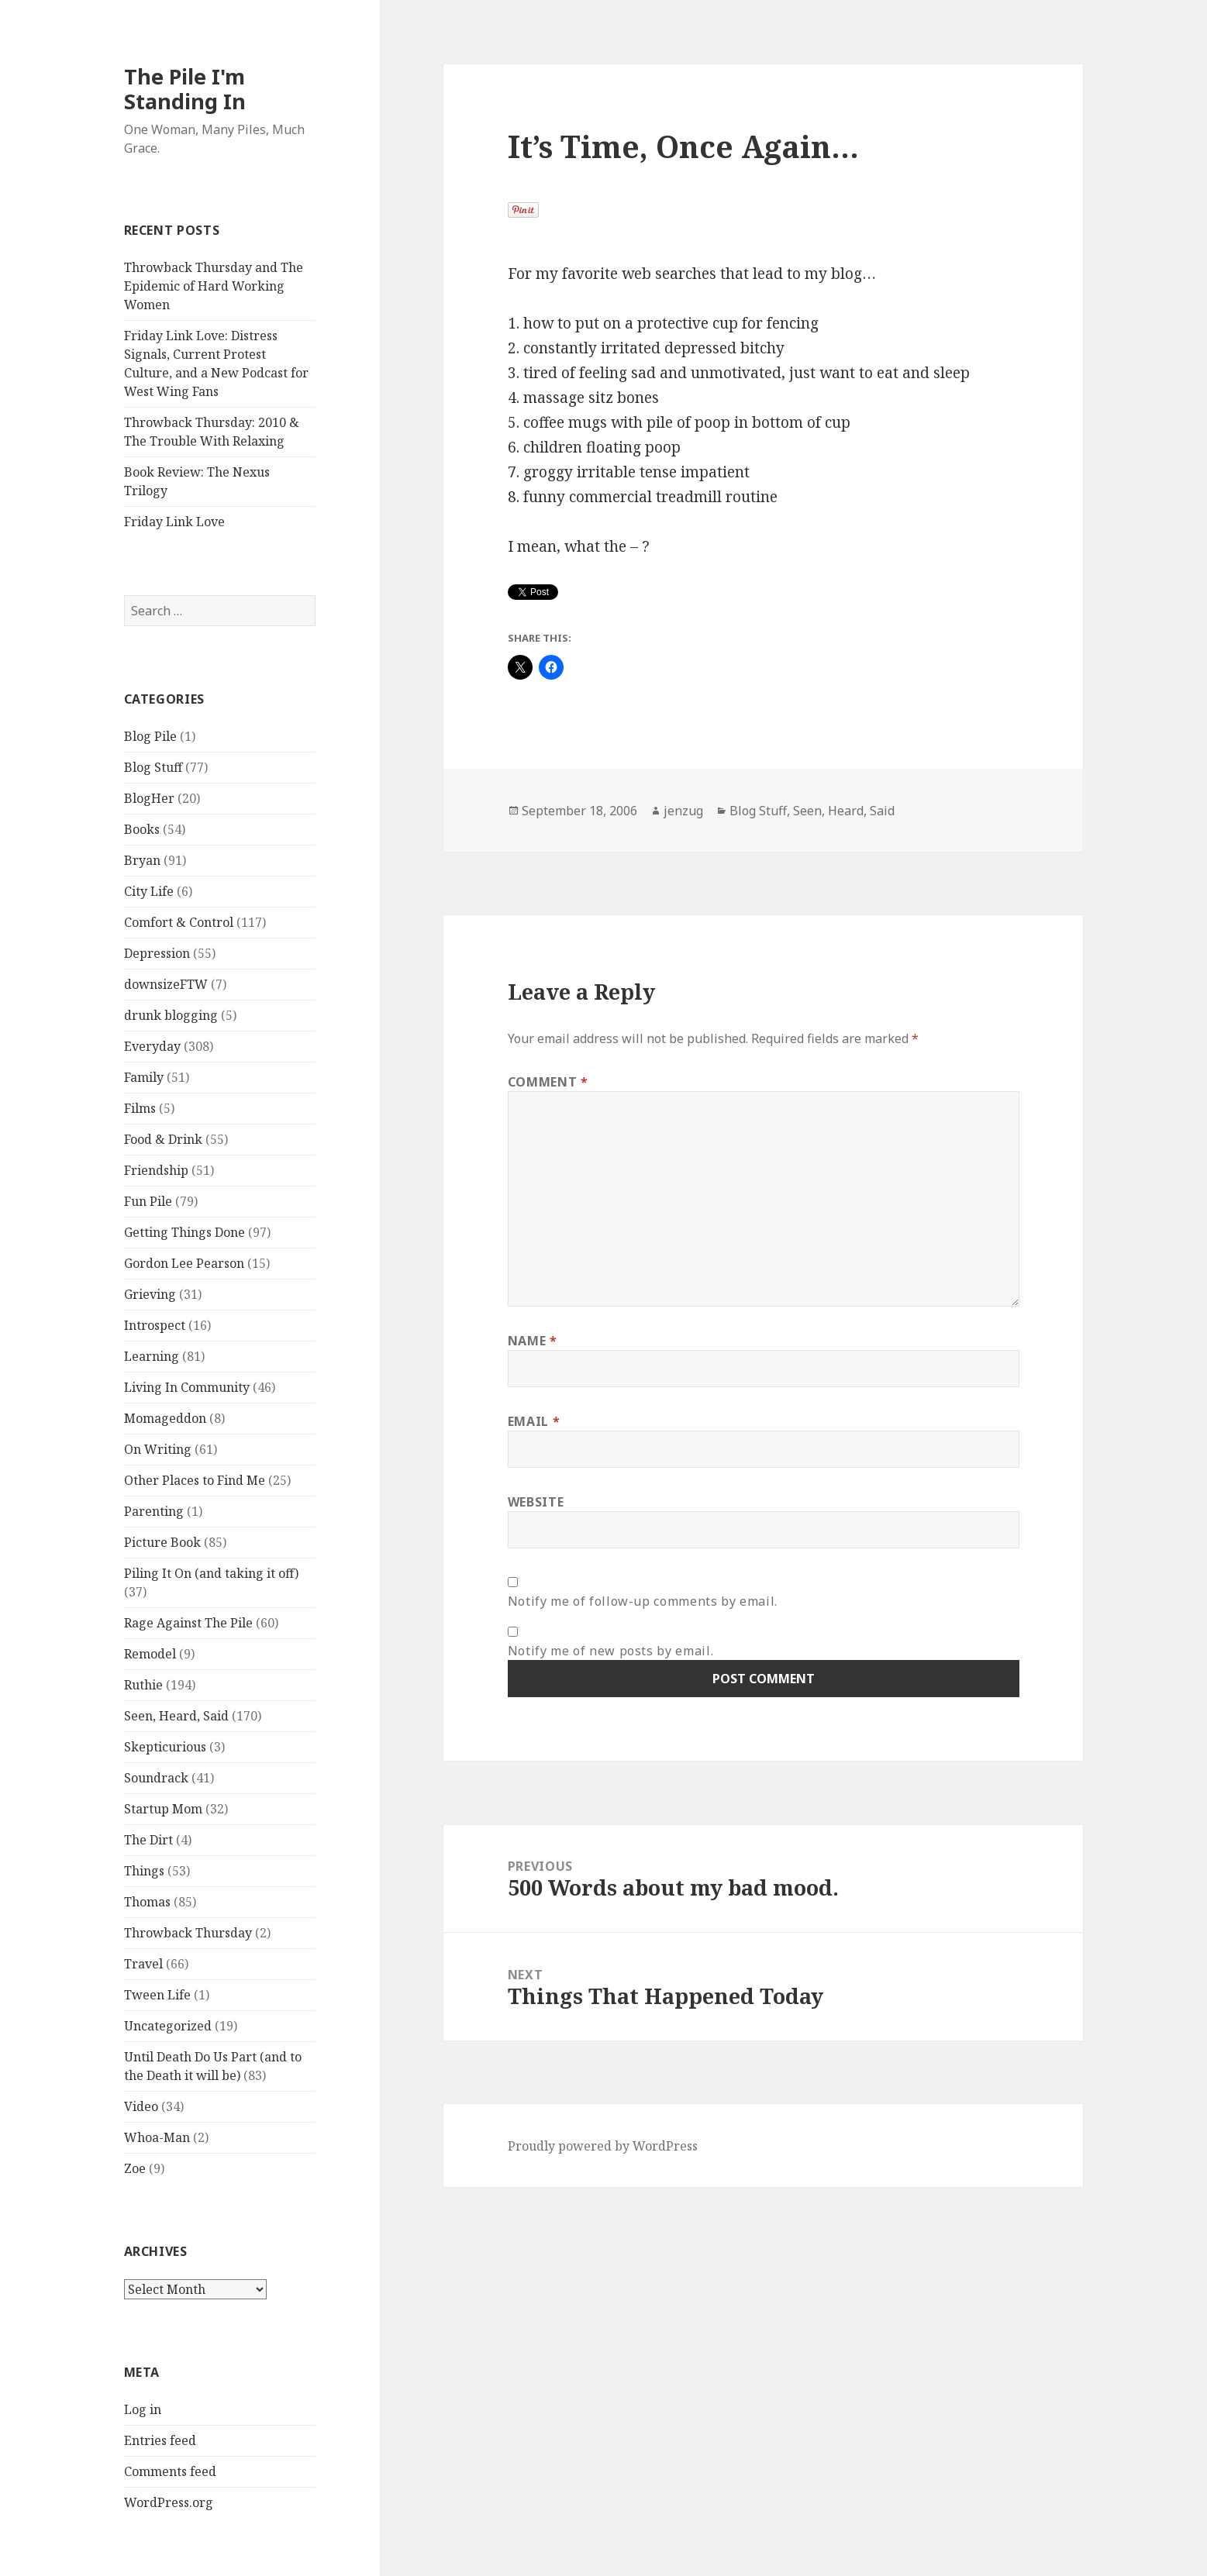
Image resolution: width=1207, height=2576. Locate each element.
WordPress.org (168, 2502)
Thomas (147, 1901)
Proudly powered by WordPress (603, 2145)
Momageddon (165, 1418)
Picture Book (162, 1542)
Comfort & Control (178, 922)
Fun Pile (148, 1201)
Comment (548, 1081)
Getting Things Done (184, 1232)
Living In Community (187, 1387)
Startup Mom (163, 1808)
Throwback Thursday (188, 1932)
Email (534, 1421)
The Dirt (148, 1839)
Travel (143, 1963)
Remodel (150, 1653)
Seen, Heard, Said (176, 1715)
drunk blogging (171, 1015)
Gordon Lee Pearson (184, 1263)
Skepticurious (165, 1746)
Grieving (150, 1294)
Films (140, 1108)
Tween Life (157, 1994)
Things (144, 1870)
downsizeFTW (166, 984)
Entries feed (160, 2440)
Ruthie (143, 1684)
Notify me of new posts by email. (610, 1650)
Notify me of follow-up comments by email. (643, 1601)
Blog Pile (150, 736)
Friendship (156, 1170)
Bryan (142, 860)
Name (532, 1340)
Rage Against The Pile (188, 1622)
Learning (151, 1356)
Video (141, 2106)
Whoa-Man (157, 2137)
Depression (157, 953)
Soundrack (156, 1777)
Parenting (154, 1511)
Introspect (154, 1325)
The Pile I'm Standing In (185, 88)
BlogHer (149, 798)
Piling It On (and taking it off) (211, 1573)
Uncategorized (168, 2025)
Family (144, 1077)
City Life (149, 891)
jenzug (683, 810)
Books (142, 829)
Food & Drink (163, 1139)
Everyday (152, 1046)
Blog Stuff (153, 767)
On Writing (157, 1449)
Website (536, 1501)
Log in (142, 2409)
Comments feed (170, 2471)
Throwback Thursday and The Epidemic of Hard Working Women (213, 286)
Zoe (135, 2168)
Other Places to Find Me (194, 1480)
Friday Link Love (174, 521)
